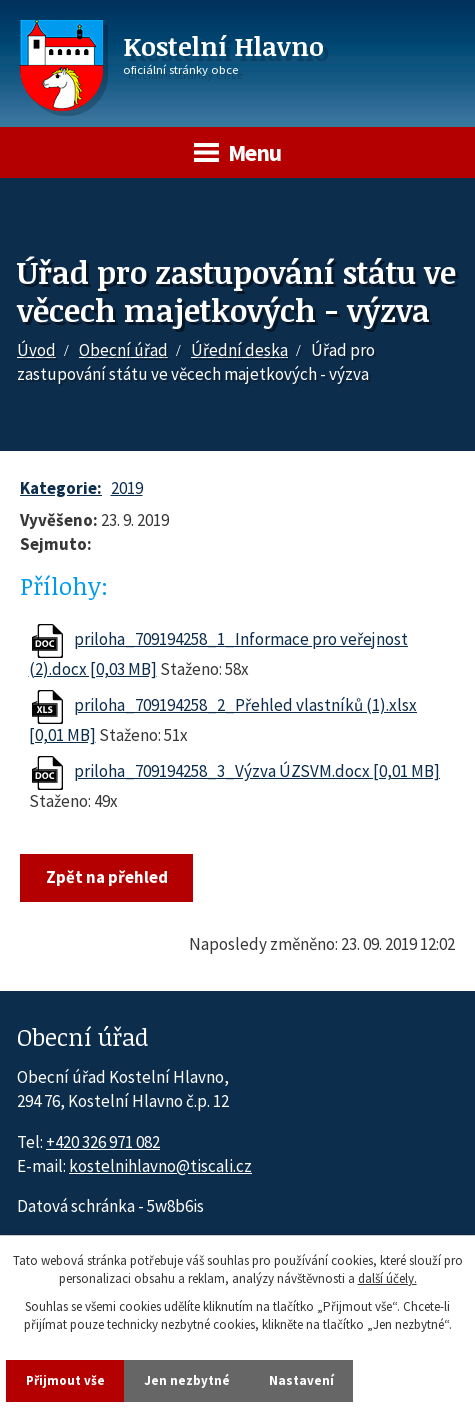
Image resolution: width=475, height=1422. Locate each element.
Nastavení (301, 1380)
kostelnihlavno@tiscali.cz (160, 1166)
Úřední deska (239, 350)
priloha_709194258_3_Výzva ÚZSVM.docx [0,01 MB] (257, 771)
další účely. (387, 1279)
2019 (127, 488)
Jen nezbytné (187, 1380)
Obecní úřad (123, 350)
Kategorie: (61, 488)
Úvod (36, 350)
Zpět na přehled (107, 877)
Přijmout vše (65, 1380)
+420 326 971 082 (103, 1142)
